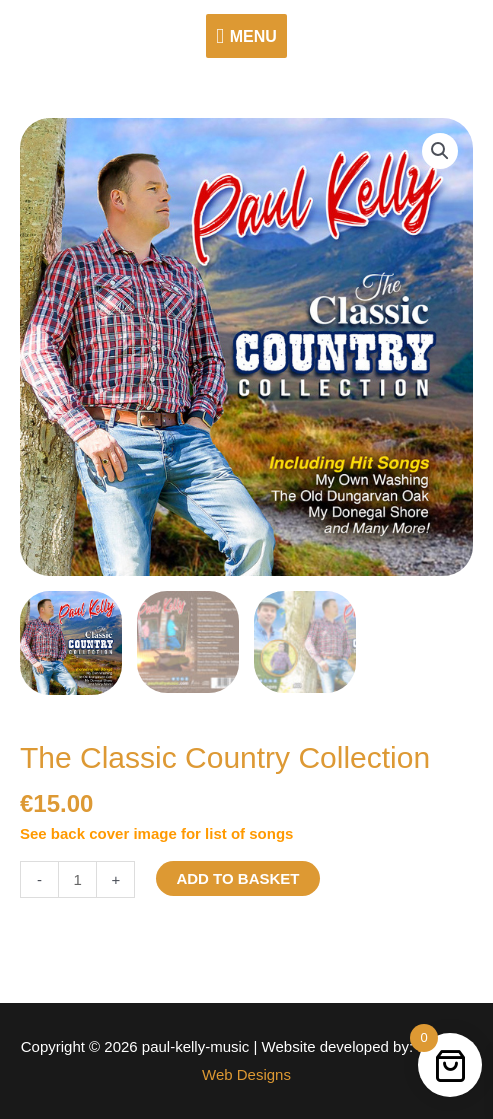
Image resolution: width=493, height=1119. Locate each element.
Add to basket (237, 878)
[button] (440, 151)
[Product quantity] (77, 879)
